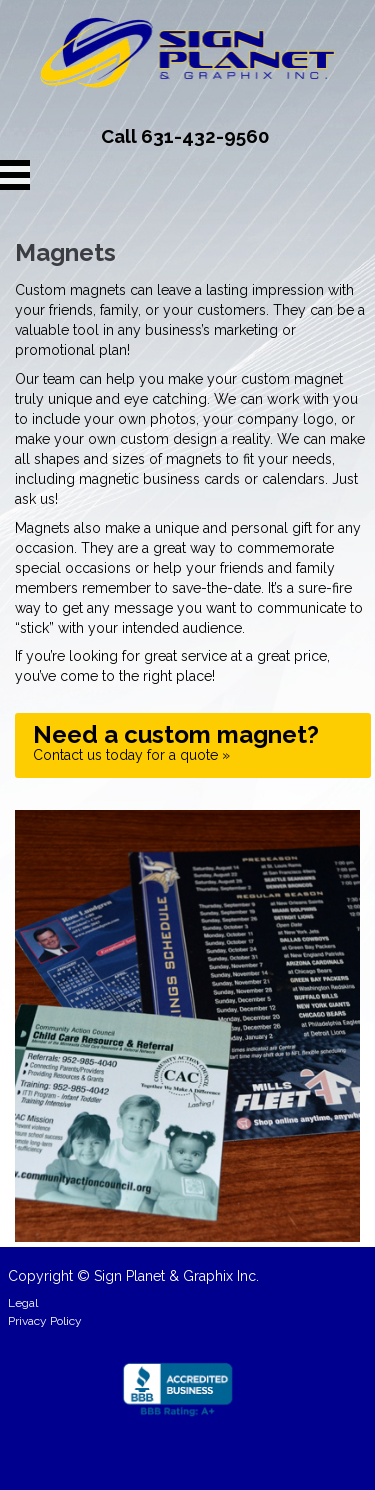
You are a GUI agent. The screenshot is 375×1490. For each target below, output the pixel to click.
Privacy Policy (45, 1321)
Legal (23, 1303)
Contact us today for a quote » (176, 742)
